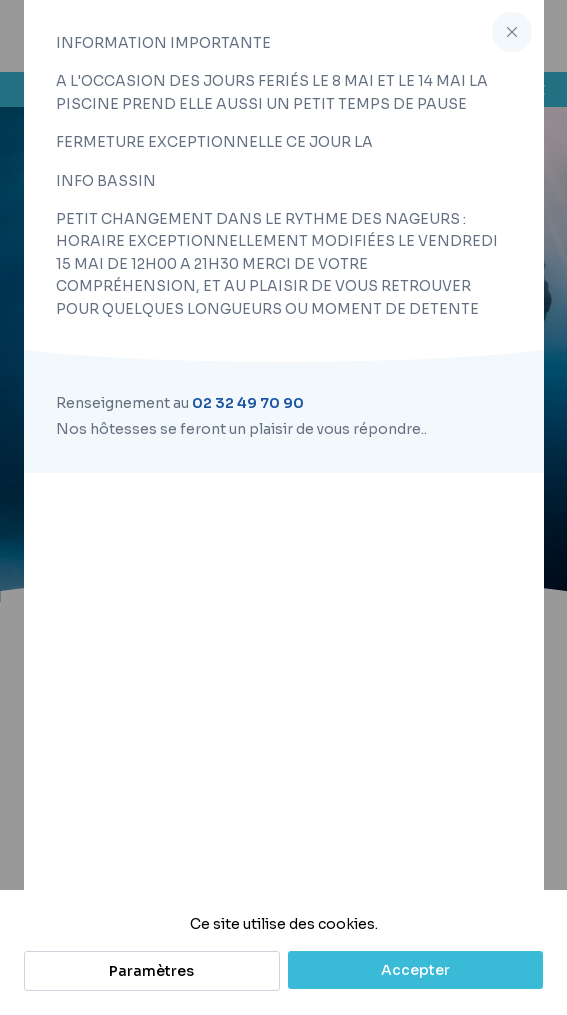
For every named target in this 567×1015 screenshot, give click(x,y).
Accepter (415, 970)
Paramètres (151, 971)
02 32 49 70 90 (248, 403)
